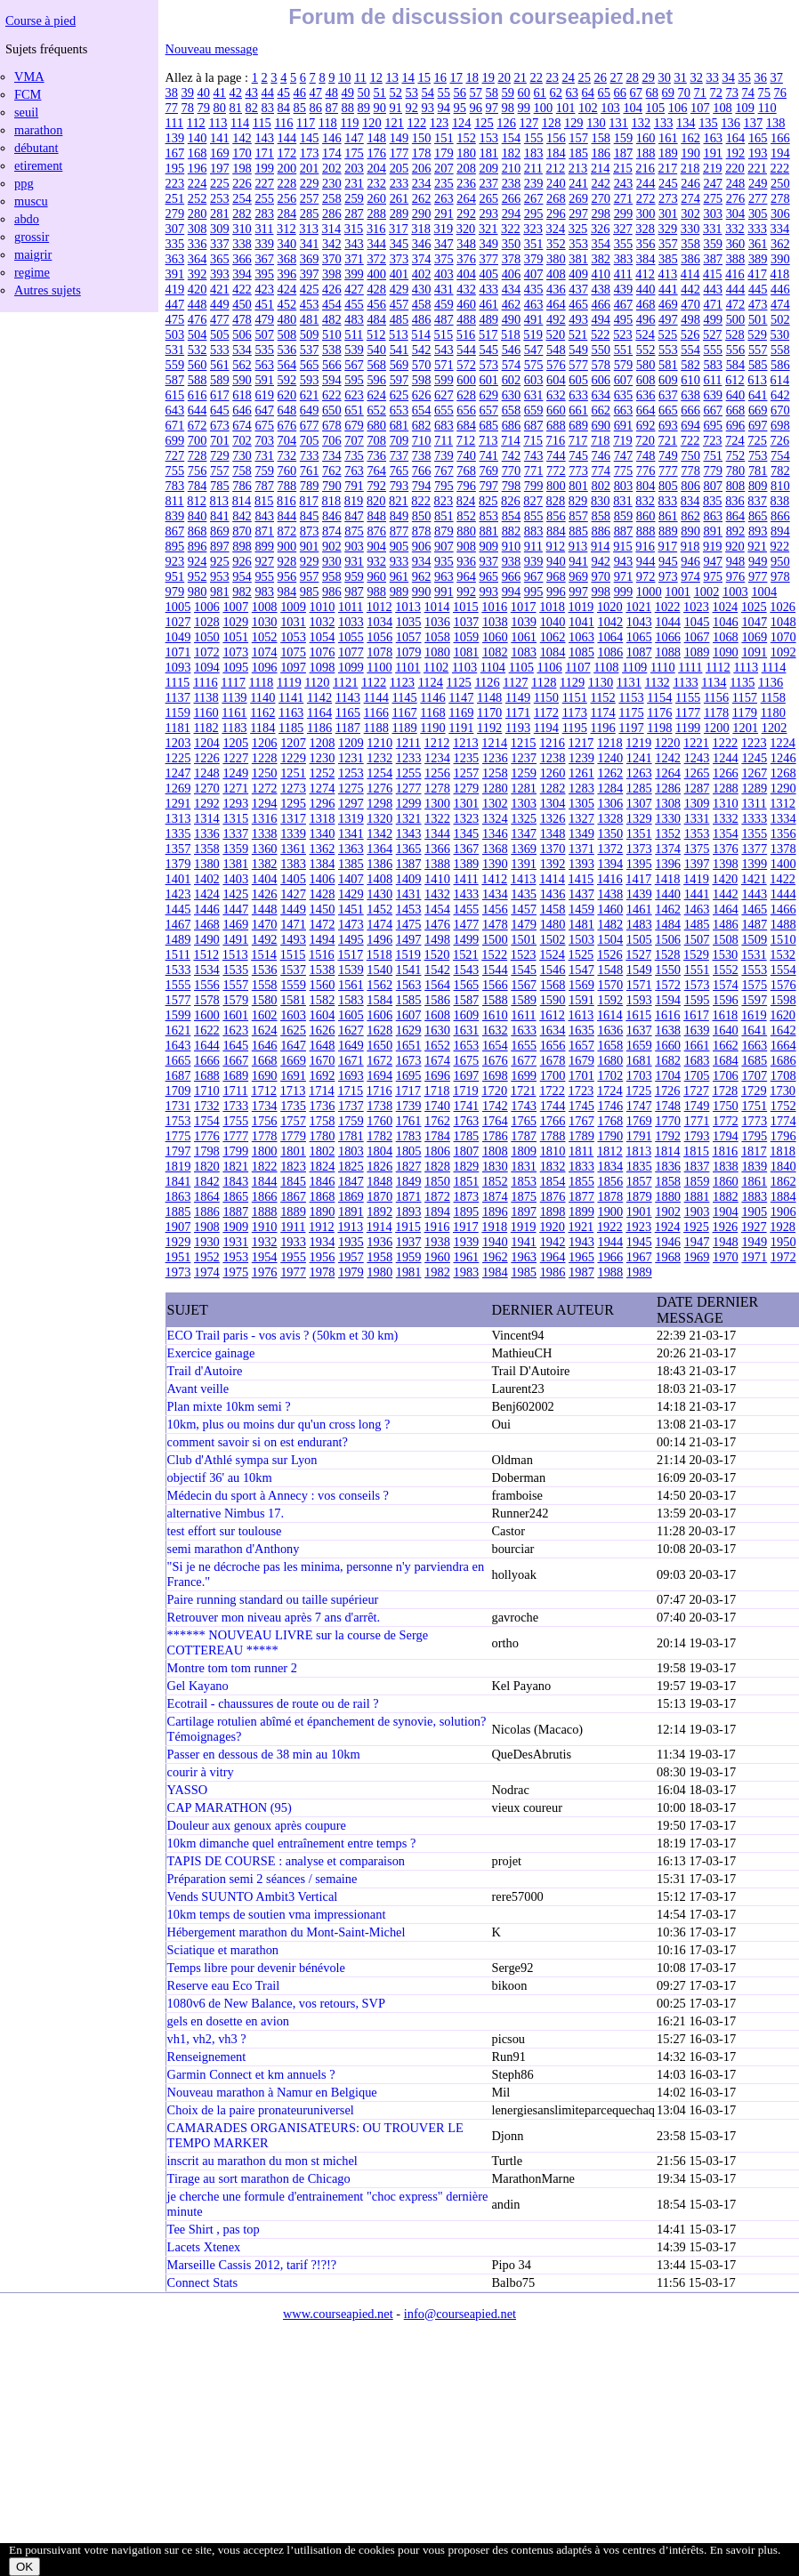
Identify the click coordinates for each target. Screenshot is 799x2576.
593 (309, 380)
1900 (610, 1211)
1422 (782, 879)
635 (624, 395)
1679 (581, 1060)
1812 (610, 1151)
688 (556, 425)
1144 (376, 697)
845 (309, 516)
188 (646, 153)
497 (668, 319)
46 (300, 92)
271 (624, 198)
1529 (696, 954)
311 (263, 228)
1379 (178, 864)
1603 (293, 1015)
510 (332, 334)
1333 (754, 818)
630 (511, 395)
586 (780, 365)
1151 (574, 697)
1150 (546, 697)
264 (466, 198)
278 (780, 198)
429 (399, 289)
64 (588, 92)
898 (242, 546)
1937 (409, 1242)
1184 (262, 727)
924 (197, 561)
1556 (207, 985)
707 (354, 440)
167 (175, 153)
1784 (437, 1136)
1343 (409, 833)
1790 (610, 1136)
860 (646, 516)
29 (648, 77)
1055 (351, 637)
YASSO (187, 1790)
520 (556, 334)
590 (242, 380)
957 (309, 576)
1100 (379, 667)
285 (309, 213)
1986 (553, 1272)
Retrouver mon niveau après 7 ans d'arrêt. (274, 1617)
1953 (235, 1257)
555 (712, 349)
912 (556, 546)
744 (556, 455)
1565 (467, 985)
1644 (207, 1045)
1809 (524, 1151)
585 (758, 365)
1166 (376, 712)
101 (566, 108)
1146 (432, 697)
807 (712, 486)
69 (668, 92)
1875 (524, 1196)
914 (600, 546)
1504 (610, 939)
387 (712, 259)
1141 (290, 697)
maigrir (33, 254)
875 (354, 531)
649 (309, 410)
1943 (581, 1242)
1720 (494, 1090)
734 (332, 455)
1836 (668, 1166)
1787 (524, 1136)
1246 (783, 758)
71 (700, 92)
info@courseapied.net (460, 2313)
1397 (697, 864)
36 (760, 77)
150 (422, 138)
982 (242, 591)
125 (484, 123)
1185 (290, 727)
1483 (639, 924)
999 (624, 591)
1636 (610, 1030)
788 (287, 486)
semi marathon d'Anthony (233, 1549)
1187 (347, 727)
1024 (725, 607)
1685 (754, 1060)
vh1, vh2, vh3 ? (206, 2039)
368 (287, 259)
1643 (178, 1045)
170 (242, 153)
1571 (639, 985)
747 (624, 455)
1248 (207, 773)
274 (690, 198)
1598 (783, 1000)
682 (422, 425)
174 (332, 153)
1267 (754, 773)
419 (175, 289)
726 (780, 440)
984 (287, 591)
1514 (264, 954)
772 (556, 470)
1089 (697, 652)
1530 (725, 954)
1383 (293, 864)
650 (332, 410)
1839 (754, 1166)
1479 (524, 924)
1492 (265, 939)
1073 (235, 652)
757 (220, 470)
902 (332, 546)
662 (600, 410)
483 (354, 319)
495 (624, 319)
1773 (754, 1121)
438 (600, 289)
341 (309, 244)
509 (309, 334)
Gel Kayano (198, 1685)
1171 (517, 712)
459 (444, 304)
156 (556, 138)
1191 (460, 727)
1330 (668, 818)
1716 (379, 1090)
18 (471, 77)
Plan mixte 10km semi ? (229, 1406)
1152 (602, 697)
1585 (409, 1000)
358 (690, 244)
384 (646, 259)
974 (690, 576)
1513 (235, 954)
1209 (351, 743)
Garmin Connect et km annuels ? (251, 2074)
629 (488, 395)
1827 (409, 1166)
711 (443, 440)
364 (197, 259)
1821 (235, 1166)
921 (757, 546)
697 (758, 425)
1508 (725, 939)
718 (600, 440)
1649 (351, 1045)
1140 (262, 697)
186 (600, 153)
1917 (466, 1227)
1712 (264, 1090)
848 (376, 516)
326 (600, 228)
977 (758, 576)
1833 (581, 1166)
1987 (581, 1272)
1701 (581, 1075)
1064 (610, 637)
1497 (409, 939)
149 (399, 138)
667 (712, 410)
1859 (697, 1181)
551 (624, 349)
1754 (207, 1121)
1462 (668, 909)
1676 (495, 1060)
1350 (610, 833)
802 (600, 486)
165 (758, 138)
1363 (351, 848)
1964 (553, 1257)
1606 (379, 1015)
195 (175, 168)
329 (668, 228)
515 (444, 334)
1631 (467, 1030)
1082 (495, 652)
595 (354, 380)
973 (668, 576)
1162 (262, 712)
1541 (409, 969)
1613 (581, 1015)
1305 (581, 803)
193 (758, 153)
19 (487, 77)
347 (444, 244)
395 (264, 274)
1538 (322, 969)
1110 (662, 667)
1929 (178, 1242)
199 (264, 168)
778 (690, 470)
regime (32, 272)
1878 (610, 1196)
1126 (486, 682)
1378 (783, 848)
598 (422, 380)
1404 (265, 879)
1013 (408, 607)
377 (488, 259)
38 (171, 92)
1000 (649, 591)
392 (197, 274)
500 (736, 319)
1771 (697, 1121)
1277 (409, 788)
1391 (524, 864)
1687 (178, 1075)
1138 (205, 697)
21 (519, 77)
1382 (265, 864)
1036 (437, 622)
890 (690, 531)
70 (684, 92)
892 (736, 531)
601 (488, 380)
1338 (265, 833)
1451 (351, 909)
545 (488, 349)
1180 (773, 712)
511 (353, 334)
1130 (600, 682)
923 (175, 561)
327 (623, 228)
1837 (697, 1166)
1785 (467, 1136)
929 (309, 561)
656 (466, 410)
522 (600, 334)
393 (220, 274)
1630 (437, 1030)
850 (422, 516)
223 (175, 183)
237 (488, 183)
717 (578, 440)
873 (309, 531)
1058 (437, 637)
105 (656, 108)
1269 (178, 788)
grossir (31, 236)
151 (444, 138)
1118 (261, 682)
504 (197, 334)
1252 (322, 773)
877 (399, 531)
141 (220, 138)
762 (332, 470)
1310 (725, 803)
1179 (744, 712)
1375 (697, 848)
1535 (235, 969)
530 (780, 334)
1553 (754, 969)
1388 (437, 864)
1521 (466, 954)
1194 (546, 727)
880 (466, 531)
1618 (725, 1015)
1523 (524, 954)
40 (204, 92)
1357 (178, 848)
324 (556, 228)
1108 (605, 667)
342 (332, 244)
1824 (322, 1166)
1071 (178, 652)
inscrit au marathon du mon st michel (262, 2160)
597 (399, 380)
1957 (351, 1257)
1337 (235, 833)
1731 (178, 1106)
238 (511, 183)
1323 (467, 818)
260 (376, 198)
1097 (293, 667)
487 (444, 319)
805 (668, 486)
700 (197, 440)
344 (376, 244)
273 (668, 198)
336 (197, 244)
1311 (753, 803)
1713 (293, 1090)
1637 (639, 1030)
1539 (351, 969)
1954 (265, 1257)
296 (556, 213)
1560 (322, 985)
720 (645, 440)
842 (242, 516)
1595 (697, 1000)
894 (780, 531)
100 (543, 108)
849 (399, 516)
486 (422, 319)
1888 (265, 1211)
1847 (351, 1181)
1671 (351, 1060)
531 (175, 349)
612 (735, 380)
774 (600, 470)
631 (534, 395)
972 (646, 576)
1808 (495, 1151)
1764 (495, 1121)
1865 (235, 1196)
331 (712, 228)
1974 (207, 1272)
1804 (379, 1151)
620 (287, 395)
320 (466, 228)
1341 (351, 833)
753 (758, 455)
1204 (207, 743)
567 (354, 365)
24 (567, 77)
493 (578, 319)
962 (422, 576)
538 (332, 349)
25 (583, 77)
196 (197, 168)
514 (421, 334)
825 (488, 501)
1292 (207, 803)
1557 (235, 985)
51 (380, 92)
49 (348, 92)
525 (668, 334)
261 (399, 198)
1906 (783, 1211)
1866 (265, 1196)
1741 (467, 1106)
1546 (553, 969)
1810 (553, 1151)
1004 (764, 591)
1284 (610, 788)
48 (332, 92)
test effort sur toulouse (224, 1531)
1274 (322, 788)
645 (220, 410)
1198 (659, 727)
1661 (697, 1045)
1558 (265, 985)
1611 (523, 1015)
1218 (610, 743)
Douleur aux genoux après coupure (256, 1825)
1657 (581, 1045)
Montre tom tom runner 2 (232, 1668)
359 (712, 244)
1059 (467, 637)
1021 (638, 607)
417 (757, 274)
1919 (524, 1227)
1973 (178, 1272)
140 (197, 138)
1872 (437, 1196)
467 (624, 304)
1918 (494, 1227)
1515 (293, 954)
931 (354, 561)
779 (712, 470)
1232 (379, 758)
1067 (697, 637)
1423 (178, 894)
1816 (725, 1151)
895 (175, 546)
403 (444, 274)
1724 (610, 1090)
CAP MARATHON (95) (229, 1807)
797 (488, 486)
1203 (178, 743)
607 (624, 380)
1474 (379, 924)
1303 (524, 803)
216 (645, 168)
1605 (351, 1015)
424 (287, 289)
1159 (177, 712)
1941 (524, 1242)
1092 (783, 652)
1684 (725, 1060)
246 (690, 183)
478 (242, 319)
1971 (754, 1257)
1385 (351, 864)
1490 (207, 939)
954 (242, 576)
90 (380, 108)
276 (736, 198)
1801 (293, 1151)
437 (578, 289)
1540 (379, 969)
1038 (495, 622)
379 (534, 259)
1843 (235, 1181)
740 (466, 455)
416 (735, 274)
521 (578, 334)
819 (354, 501)
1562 (379, 985)
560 (197, 365)
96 (476, 108)
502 (780, 319)
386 (690, 259)
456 (376, 304)
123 (439, 123)
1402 (207, 879)
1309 (697, 803)
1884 (783, 1196)
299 (624, 213)
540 (376, 349)
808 (736, 486)
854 (511, 516)
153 (488, 138)
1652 (437, 1045)
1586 (437, 1000)
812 (196, 501)
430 (422, 289)
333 (757, 228)
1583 (351, 1000)
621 (309, 395)
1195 (574, 727)
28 (631, 77)
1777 (235, 1136)
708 (376, 440)
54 (428, 92)
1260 (553, 773)
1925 (696, 1227)
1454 (437, 909)
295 (534, 213)
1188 (376, 727)
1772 (725, 1121)
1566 (495, 985)
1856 (610, 1181)
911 (533, 546)
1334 (783, 818)
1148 (489, 697)
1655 (524, 1045)
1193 (517, 727)
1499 (467, 939)
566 (332, 365)
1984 (495, 1272)
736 (376, 455)
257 (309, 198)
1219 (638, 743)
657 (488, 410)
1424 (207, 894)
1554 (783, 969)
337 (220, 244)
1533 (178, 969)
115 (262, 123)
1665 (178, 1060)
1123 (402, 682)
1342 (379, 833)
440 (646, 289)
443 (712, 289)
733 (309, 455)
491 (534, 319)
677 (309, 425)
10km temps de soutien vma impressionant (276, 1914)
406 (511, 274)
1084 (553, 652)
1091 (754, 652)
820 (376, 501)
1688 (207, 1075)
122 (417, 123)
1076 (322, 652)
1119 (289, 682)
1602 (265, 1015)
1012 (379, 607)
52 (396, 92)
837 (757, 501)
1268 (783, 773)
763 (354, 470)
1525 (581, 954)
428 (376, 289)
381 (578, 259)
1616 (668, 1015)
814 (242, 501)
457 (399, 304)
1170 (489, 712)
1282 (553, 788)
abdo (26, 219)
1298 (379, 803)
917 (668, 546)
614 (780, 380)
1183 (234, 727)
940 (556, 561)
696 (736, 425)
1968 (668, 1257)
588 (197, 380)
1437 (581, 894)
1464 (725, 909)
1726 (668, 1090)
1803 (351, 1151)
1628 (379, 1030)
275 (712, 198)
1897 (524, 1211)
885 (578, 531)
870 (242, 531)
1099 (351, 667)
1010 (322, 607)
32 (696, 77)
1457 (524, 909)
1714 (322, 1090)
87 (332, 108)
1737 (351, 1106)
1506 (668, 939)
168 (197, 153)
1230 (322, 758)
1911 (292, 1227)
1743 (524, 1106)
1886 (207, 1211)
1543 (467, 969)
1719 (466, 1090)
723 (712, 440)
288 (376, 213)
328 (645, 228)
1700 (553, 1075)
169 (220, 153)
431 (444, 289)
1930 (207, 1242)
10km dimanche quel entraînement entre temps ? (291, 1843)
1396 (668, 864)
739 (444, 455)
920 (735, 546)
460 (466, 304)
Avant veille (198, 1388)
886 (600, 531)
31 (680, 77)
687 (534, 425)
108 (722, 108)
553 (668, 349)
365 (220, 259)
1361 (293, 848)
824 (466, 501)
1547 (581, 969)
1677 (524, 1060)
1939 (467, 1242)
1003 (735, 591)
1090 (725, 652)
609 (668, 380)
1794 (725, 1136)
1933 (293, 1242)
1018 (552, 607)
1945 (639, 1242)
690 (600, 425)
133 (664, 123)
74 (748, 92)
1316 (265, 818)
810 (780, 486)
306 (780, 213)
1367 (467, 848)
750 (690, 455)
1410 (437, 879)
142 (242, 138)
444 (736, 289)
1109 (634, 667)
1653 (467, 1045)
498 (690, 319)
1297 (351, 803)
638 (690, 395)
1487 (754, 924)
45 (284, 92)
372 (376, 259)
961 (399, 576)
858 (600, 516)
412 (645, 274)
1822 (265, 1166)
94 (444, 108)
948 (736, 561)
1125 (459, 682)
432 (466, 289)
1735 (293, 1106)
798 (511, 486)
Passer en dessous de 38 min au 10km (263, 1754)
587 (175, 380)
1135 (742, 682)
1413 (524, 879)
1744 (553, 1106)
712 (466, 440)
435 (534, 289)
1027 (178, 622)
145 (309, 138)
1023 (696, 607)
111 (174, 123)
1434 (495, 894)
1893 (409, 1211)
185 (578, 153)
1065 (639, 637)
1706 (725, 1075)
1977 (293, 1272)
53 (412, 92)
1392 (553, 864)
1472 (322, 924)
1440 (668, 894)
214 (600, 168)
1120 (316, 682)
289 (399, 213)
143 (264, 138)
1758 (322, 1121)
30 (664, 77)
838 (780, 501)
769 (488, 470)
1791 (639, 1136)
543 (444, 349)
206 (422, 168)
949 (758, 561)
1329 (639, 818)
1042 (610, 622)
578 (600, 365)
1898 (553, 1211)
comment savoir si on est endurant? (257, 1442)
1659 (639, 1045)
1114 (774, 667)
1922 (610, 1227)
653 (399, 410)
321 (488, 228)
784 (197, 486)
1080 (437, 652)
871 (264, 531)
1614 (610, 1015)
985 (309, 591)
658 (511, 410)
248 (736, 183)
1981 (409, 1272)
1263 (639, 773)
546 (511, 349)
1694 (379, 1075)
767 (444, 470)
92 (412, 108)
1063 (581, 637)
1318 (322, 818)
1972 (783, 1257)
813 (219, 501)
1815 (696, 1151)
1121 (345, 682)
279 (175, 213)
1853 (524, 1181)
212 (556, 168)
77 (171, 108)
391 (175, 274)
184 (556, 153)
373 (399, 259)
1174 (602, 712)
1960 (437, 1257)
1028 (207, 622)
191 (712, 153)
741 (488, 455)
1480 (553, 924)
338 (242, 244)
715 (533, 440)
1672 (379, 1060)
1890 (322, 1211)
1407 (351, 879)
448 (197, 304)
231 (354, 183)
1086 (610, 652)
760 (287, 470)
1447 (235, 909)
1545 (524, 969)
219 (712, 168)
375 (444, 259)
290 (422, 213)
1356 (783, 833)
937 (488, 561)
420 (197, 289)
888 (646, 531)
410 (600, 274)
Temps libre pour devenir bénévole (256, 1967)
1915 (408, 1227)
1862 (783, 1181)
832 (645, 501)
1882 (725, 1196)
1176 (659, 712)
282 (242, 213)
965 (488, 576)
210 (511, 168)
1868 (322, 1196)
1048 (783, 622)
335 (175, 244)
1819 (178, 1166)
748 (646, 455)
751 (712, 455)
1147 (460, 697)
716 (556, 440)
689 (578, 425)
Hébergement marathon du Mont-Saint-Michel (286, 1932)
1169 (460, 712)
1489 (178, 939)
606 (600, 380)
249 (758, 183)
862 (690, 516)
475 (175, 319)
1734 (265, 1106)
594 (332, 380)
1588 (495, 1000)
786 (242, 486)
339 (264, 244)
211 (533, 168)
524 (645, 334)
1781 (351, 1136)
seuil (26, 112)
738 (422, 455)
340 (287, 244)
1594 (668, 1000)
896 (197, 546)
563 (264, 365)
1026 (782, 607)
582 (690, 365)
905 (399, 546)
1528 (668, 954)
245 (668, 183)
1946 (668, 1242)
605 (578, 380)
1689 (235, 1075)
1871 (409, 1196)
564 (287, 365)
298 (600, 213)
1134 (713, 682)
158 (600, 138)
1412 (494, 879)
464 (556, 304)
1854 (553, 1181)
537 (309, 349)
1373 (639, 848)
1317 (293, 818)
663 (624, 410)
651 (354, 410)
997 (578, 591)
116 (283, 123)
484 (376, 319)
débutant (36, 148)
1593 (639, 1000)
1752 (783, 1106)
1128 (543, 682)
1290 (783, 788)
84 (284, 108)
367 (264, 259)
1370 (553, 848)
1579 (235, 1000)
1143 (347, 697)
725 (757, 440)
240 (556, 183)
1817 (754, 1151)
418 (780, 274)
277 (758, 198)
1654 (495, 1045)
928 (287, 561)
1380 (207, 864)
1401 (178, 879)
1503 (581, 939)
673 (220, 425)
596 (376, 380)
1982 (437, 1272)
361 (758, 244)
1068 (725, 637)
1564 (437, 985)
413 (668, 274)
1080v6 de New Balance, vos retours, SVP (276, 2003)
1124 (430, 682)
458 (422, 304)
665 (668, 410)
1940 (495, 1242)
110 (767, 108)
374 (422, 259)
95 (460, 108)
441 (668, 289)
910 (511, 546)
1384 (322, 864)
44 (268, 92)
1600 (207, 1015)
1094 (207, 667)
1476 (437, 924)
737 (399, 455)
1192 (489, 727)
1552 (725, 969)
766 (422, 470)
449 (220, 304)
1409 (409, 879)
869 (220, 531)
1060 (495, 637)
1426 (265, 894)
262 (422, 198)
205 (399, 168)
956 (287, 576)
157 (578, 138)
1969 (697, 1257)
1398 (725, 864)
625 (399, 395)
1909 (235, 1227)
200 (287, 168)
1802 (322, 1151)
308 (197, 228)
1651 (409, 1045)
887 (624, 531)
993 (488, 591)
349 (488, 244)
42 (236, 92)
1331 (697, 818)
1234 (437, 758)
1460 (610, 909)
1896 (495, 1211)
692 (646, 425)
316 (376, 228)
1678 (553, 1060)
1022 (668, 607)
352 (556, 244)
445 (758, 289)
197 (220, 168)
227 (264, 183)
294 (511, 213)
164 (736, 138)
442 (690, 289)
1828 (437, 1166)
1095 (235, 667)
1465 (754, 909)
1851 (467, 1181)
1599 (178, 1015)
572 (466, 365)
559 (175, 365)
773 (578, 470)
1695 (409, 1075)
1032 (322, 622)
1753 (178, 1121)
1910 (265, 1227)
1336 (207, 833)
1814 (668, 1151)
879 (444, 531)
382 (600, 259)
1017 (524, 607)
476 (197, 319)
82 (252, 108)
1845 (293, 1181)
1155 (687, 697)
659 (534, 410)
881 (488, 531)
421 (220, 289)
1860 (725, 1181)
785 (220, 486)
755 (175, 470)
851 (444, 516)
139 (175, 138)
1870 (379, 1196)
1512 (206, 954)
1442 (725, 894)
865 (758, 516)
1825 (351, 1166)
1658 (610, 1045)
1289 (754, 788)
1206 (265, 743)
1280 (495, 788)
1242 (668, 758)
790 (332, 486)
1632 (495, 1030)
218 (690, 168)
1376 (725, 848)
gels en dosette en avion (228, 2021)
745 (578, 455)
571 (444, 365)
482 (332, 319)
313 (309, 228)
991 (444, 591)
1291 (178, 803)
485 (399, 319)
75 (764, 92)
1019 (581, 607)
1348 (553, 833)
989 (399, 591)
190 (690, 153)
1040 (553, 622)
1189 (403, 727)
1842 (207, 1181)
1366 (437, 848)
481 (309, 319)
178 (422, 153)
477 (220, 319)
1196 (602, 727)
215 (623, 168)
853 (488, 516)
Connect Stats (202, 2282)
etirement (38, 165)
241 (578, 183)
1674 (437, 1060)
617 (220, 395)
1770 (668, 1121)
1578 (207, 1000)
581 (668, 365)
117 (305, 123)
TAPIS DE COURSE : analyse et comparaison (286, 1861)
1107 (577, 667)
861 (668, 516)
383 (624, 259)
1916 (437, 1227)
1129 (572, 682)
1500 (495, 939)
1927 (754, 1227)
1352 (668, 833)
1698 (495, 1075)
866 (780, 516)
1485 (697, 924)
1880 (668, 1196)
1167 (403, 712)
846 (332, 516)
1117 (233, 682)
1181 (177, 727)
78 (188, 108)
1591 (581, 1000)
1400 (783, 864)
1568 (553, 985)
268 (556, 198)
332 (735, 228)
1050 (207, 637)
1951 (178, 1257)
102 (588, 108)
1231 (351, 758)
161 (668, 138)
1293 (235, 803)
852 (466, 516)
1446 (207, 909)
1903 (697, 1211)
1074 (265, 652)
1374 (668, 848)
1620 (782, 1015)
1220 (668, 743)
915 (623, 546)
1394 (610, 864)
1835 (639, 1166)
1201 (745, 727)
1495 (351, 939)
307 (175, 228)
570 (422, 365)
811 (174, 501)
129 (574, 123)
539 (354, 349)
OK (24, 2566)
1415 (581, 879)
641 (758, 395)
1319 (351, 818)
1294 (265, 803)
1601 (235, 1015)
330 (690, 228)
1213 (466, 743)
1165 (347, 712)
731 (264, 455)
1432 (437, 894)
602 (511, 380)
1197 (630, 727)
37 (776, 77)
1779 (293, 1136)
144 (287, 138)
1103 (464, 667)
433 (488, 289)
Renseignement (206, 2056)
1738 (379, 1106)
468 (646, 304)
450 (242, 304)
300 (646, 213)
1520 (437, 954)
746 (600, 455)
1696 (437, 1075)
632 (556, 395)
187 (624, 153)
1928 (782, 1227)
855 (534, 516)
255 (264, 198)
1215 (524, 743)
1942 (553, 1242)
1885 (178, 1211)
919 (712, 546)
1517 (350, 954)
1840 (783, 1166)
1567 (524, 985)
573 (488, 365)
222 (780, 168)
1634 (553, 1030)
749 (668, 455)
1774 (783, 1121)
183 (534, 153)
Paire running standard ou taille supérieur (273, 1599)
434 (511, 289)
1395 (639, 864)
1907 (178, 1227)
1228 (265, 758)
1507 (697, 939)
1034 (379, 622)
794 (422, 486)
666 (690, 410)
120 (372, 123)
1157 (744, 697)
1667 (235, 1060)
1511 (177, 954)
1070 (783, 637)
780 (736, 470)
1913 (350, 1227)
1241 (639, 758)
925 (220, 561)
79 (204, 108)
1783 (409, 1136)
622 (332, 395)
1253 (351, 773)
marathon (38, 130)
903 (354, 546)
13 (391, 77)
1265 (697, 773)
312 (286, 228)
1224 (782, 743)
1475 (409, 924)
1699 (524, 1075)
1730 (782, 1090)
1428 (322, 894)
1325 (524, 818)
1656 (553, 1045)
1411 (466, 879)
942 (600, 561)
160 (646, 138)
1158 (773, 697)
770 (511, 470)
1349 (581, 833)
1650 (379, 1045)
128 (551, 123)
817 (309, 501)
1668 (265, 1060)
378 (511, 259)
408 (556, 274)
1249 (235, 773)
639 (712, 395)
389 (758, 259)
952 (197, 576)
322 (511, 228)
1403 (235, 879)
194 (780, 153)
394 (242, 274)
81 (236, 108)
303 (712, 213)
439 (624, 289)
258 (332, 198)
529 (757, 334)
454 (332, 304)
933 (399, 561)
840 (197, 516)
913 (578, 546)
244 (646, 183)
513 (398, 334)
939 (534, 561)
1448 (265, 909)
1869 (351, 1196)
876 (376, 531)
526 (690, 334)
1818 (782, 1151)
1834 (610, 1166)
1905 (754, 1211)
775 (624, 470)
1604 (322, 1015)
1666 (207, 1060)
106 (678, 108)
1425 (235, 894)
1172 (546, 712)
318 (421, 228)
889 (668, 531)
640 (736, 395)
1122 (373, 682)
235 (444, 183)
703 (264, 440)
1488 (783, 924)
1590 (553, 1000)
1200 (717, 727)
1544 (495, 969)
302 (690, 213)
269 (578, 198)
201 (309, 168)
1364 (379, 848)
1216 (552, 743)
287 (354, 213)
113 (217, 123)
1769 (639, 1121)
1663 (754, 1045)
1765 (524, 1121)
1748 (668, 1106)
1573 (697, 985)
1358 (207, 848)
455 (354, 304)
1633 (524, 1030)
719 (623, 440)
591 (264, 380)
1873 (467, 1196)
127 (529, 123)
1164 (319, 712)
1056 (379, 637)
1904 (725, 1211)
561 (220, 365)
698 (780, 425)
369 (309, 259)
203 (354, 168)
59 (508, 92)
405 (488, 274)
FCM (27, 94)
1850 (437, 1181)
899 (264, 546)
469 (668, 304)
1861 (754, 1181)
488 (466, 319)
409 (578, 274)
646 (242, 410)
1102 (436, 667)
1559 (293, 985)
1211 (408, 743)
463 (534, 304)
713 (488, 440)
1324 (495, 818)
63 (572, 92)
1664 (783, 1045)
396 (287, 274)
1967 (639, 1257)
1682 (668, 1060)
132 (641, 123)
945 (668, 561)
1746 (610, 1106)
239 (534, 183)
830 (600, 501)
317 (398, 228)
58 (492, 92)
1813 (638, 1151)
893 (758, 531)
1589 (524, 1000)
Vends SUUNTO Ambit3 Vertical (252, 1896)
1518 (379, 954)
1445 (178, 909)
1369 (524, 848)
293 (488, 213)
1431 (409, 894)
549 (578, 349)
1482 (610, 924)
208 (466, 168)
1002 (707, 591)
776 (646, 470)
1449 (293, 909)
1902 (668, 1211)
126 (506, 123)
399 (354, 274)
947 (712, 561)
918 (690, 546)
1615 (638, 1015)
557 (758, 349)
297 (578, 213)
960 (376, 576)
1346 (495, 833)
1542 (437, 969)
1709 (178, 1090)
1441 (697, 894)
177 (399, 153)
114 (239, 123)
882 (511, 531)
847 (354, 516)
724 (735, 440)
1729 (754, 1090)
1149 (517, 697)
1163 (290, 712)
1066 (668, 637)
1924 (668, 1227)
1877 (581, 1196)
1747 (639, 1106)
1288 (725, 788)
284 (287, 213)
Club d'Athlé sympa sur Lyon (242, 1460)
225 (220, 183)
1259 (524, 773)
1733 (235, 1106)
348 (466, 244)
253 (220, 198)
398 (332, 274)
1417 (638, 879)
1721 (524, 1090)
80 (220, 108)
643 (175, 410)
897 (220, 546)
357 (668, 244)
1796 (783, 1136)
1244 (725, 758)
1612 (552, 1015)
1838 (725, 1166)
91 (396, 108)
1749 (697, 1106)
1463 (697, 909)
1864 (207, 1196)
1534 (207, 969)
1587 (467, 1000)
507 (264, 334)
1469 (235, 924)
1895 (467, 1211)
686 (511, 425)
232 (376, 183)
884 (556, 531)
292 (466, 213)
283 (264, 213)
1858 (668, 1181)
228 (287, 183)
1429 (351, 894)
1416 (610, 879)
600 (466, 380)
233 (399, 183)
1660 (668, 1045)
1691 (293, 1075)
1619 (754, 1015)
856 (556, 516)
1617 (696, 1015)
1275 (351, 788)
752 (736, 455)
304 (736, 213)
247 (712, 183)
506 (242, 334)
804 (646, 486)
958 (332, 576)
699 (175, 440)
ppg (24, 183)
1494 (322, 939)
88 (348, 108)
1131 (629, 682)
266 (511, 198)
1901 (639, 1211)
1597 (754, 1000)
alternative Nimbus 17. (225, 1513)
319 (444, 228)
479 (264, 319)
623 (354, 395)
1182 (205, 727)
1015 (466, 607)
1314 (207, 818)
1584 (379, 1000)
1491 (235, 939)
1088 (668, 652)
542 (422, 349)
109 (745, 108)
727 (175, 455)
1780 (322, 1136)
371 (354, 259)
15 (423, 77)
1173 (574, 712)
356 (646, 244)
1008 (265, 607)
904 (376, 546)
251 (175, 198)
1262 (610, 773)
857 (578, 516)
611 (712, 380)
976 (736, 576)
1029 (235, 622)
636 (646, 395)
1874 (495, 1196)
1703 (639, 1075)
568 (376, 365)
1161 (234, 712)
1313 (178, 818)
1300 (437, 803)
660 (556, 410)
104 (632, 108)
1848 (379, 1181)
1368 (495, 848)
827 (533, 501)
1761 (409, 1121)
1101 (407, 667)
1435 (524, 894)
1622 (207, 1030)
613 (757, 380)
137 (753, 123)
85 (300, 108)
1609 (467, 1015)
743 (534, 455)
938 (511, 561)
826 (511, 501)
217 (668, 168)
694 (690, 425)
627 (444, 395)
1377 (754, 848)
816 (286, 501)
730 (242, 455)
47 (316, 92)
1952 (207, 1257)
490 (511, 319)
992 (466, 591)
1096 (265, 667)
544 (466, 349)
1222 (725, 743)
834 (690, 501)
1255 (409, 773)
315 (354, 228)
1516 (322, 954)
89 (364, 108)
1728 (725, 1090)
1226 (207, 758)
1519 (408, 954)
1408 (379, 879)
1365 (409, 848)
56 (460, 92)
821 (398, 501)
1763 (467, 1121)
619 (264, 395)
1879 (639, 1196)
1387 (409, 864)
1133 (685, 682)
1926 (725, 1227)
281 (220, 213)
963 (444, 576)
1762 (437, 1121)
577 (578, 365)
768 (466, 470)
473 (758, 304)
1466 (783, 909)
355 (624, 244)
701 (220, 440)
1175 (630, 712)
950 (780, 561)
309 (220, 228)
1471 (293, 924)
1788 (553, 1136)
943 (624, 561)
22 (535, 77)
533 (220, 349)
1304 (553, 803)
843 (264, 516)
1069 (754, 637)
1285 (639, 788)
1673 (409, 1060)
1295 (293, 803)
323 (533, 228)
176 (376, 153)
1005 (178, 607)
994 (511, 591)
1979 (351, 1272)
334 (780, 228)
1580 (265, 1000)
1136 (770, 682)
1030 (265, 622)
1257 (467, 773)
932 (376, 561)
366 (242, 259)
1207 (293, 743)
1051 (235, 637)
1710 (207, 1090)
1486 (725, 924)
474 (780, 304)
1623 (235, 1030)
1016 (494, 607)
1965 (581, 1257)
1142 (319, 697)
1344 (437, 833)
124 (462, 123)
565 (309, 365)
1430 (379, 894)
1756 (265, 1121)
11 (360, 77)
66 (620, 92)
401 (399, 274)
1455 (467, 909)
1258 (495, 773)
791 (354, 486)
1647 (293, 1045)
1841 (178, 1181)
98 (508, 108)
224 (197, 183)
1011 (350, 607)
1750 (725, 1106)
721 (668, 440)
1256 (437, 773)
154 (511, 138)
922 (780, 546)
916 (645, 546)
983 (264, 591)
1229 (293, 758)
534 (242, 349)
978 (780, 576)
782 (780, 470)
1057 (409, 637)
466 (600, 304)
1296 (322, 803)
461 (488, 304)
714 (511, 440)
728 (197, 455)
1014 (437, 607)
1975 (235, 1272)
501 (758, 319)
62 (556, 92)
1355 (754, 833)
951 (175, 576)
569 (399, 365)
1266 (725, 773)
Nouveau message (211, 49)
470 (690, 304)
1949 (754, 1242)
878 (422, 531)
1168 (432, 712)
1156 (716, 697)
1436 (553, 894)
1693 (351, 1075)
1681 (639, 1060)
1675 (467, 1060)
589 (220, 380)
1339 (293, 833)
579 (624, 365)
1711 (234, 1090)
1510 (783, 939)
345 (399, 244)
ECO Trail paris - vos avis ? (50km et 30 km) (283, 1335)
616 (197, 395)
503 (175, 334)
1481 (581, 924)
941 (578, 561)
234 (422, 183)
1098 (322, 667)
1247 (178, 773)
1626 (322, 1030)
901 (309, 546)
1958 (379, 1257)
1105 (521, 667)
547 (534, 349)
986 (332, 591)
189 (668, 153)
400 (376, 274)
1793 (697, 1136)
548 (556, 349)
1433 (467, 894)
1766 (553, 1121)
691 (624, 425)
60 (524, 92)
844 (287, 516)
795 (444, 486)
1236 (495, 758)
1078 (379, 652)
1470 (265, 924)
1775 (178, 1136)
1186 (319, 727)
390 (780, 259)
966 (511, 576)
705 (309, 440)
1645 (235, 1045)
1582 (322, 1000)
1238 (553, 758)
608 (646, 380)
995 (534, 591)
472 (736, 304)
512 (376, 334)
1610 (495, 1015)
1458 (553, 909)
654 (422, 410)
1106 (549, 667)
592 (287, 380)
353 (578, 244)
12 (375, 77)
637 (668, 395)
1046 (725, 622)
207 (444, 168)
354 (600, 244)
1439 (639, 894)
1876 (553, 1196)
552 (646, 349)
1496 (379, 939)
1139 (234, 697)
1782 (379, 1136)
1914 (379, 1227)
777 (668, 470)
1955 (293, 1257)
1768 (610, 1121)
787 (264, 486)
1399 (754, 864)
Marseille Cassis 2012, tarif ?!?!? (252, 2265)
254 (242, 198)
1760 (379, 1121)
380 (556, 259)
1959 (409, 1257)
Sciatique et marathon (222, 1950)
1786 (495, 1136)
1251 (293, 773)
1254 (379, 773)
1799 (235, 1151)
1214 (494, 743)
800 (556, 486)
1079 (409, 652)
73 (732, 92)
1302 (495, 803)
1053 (293, 637)
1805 (409, 1151)
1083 (524, 652)
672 (197, 425)
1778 (265, 1136)
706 (332, 440)
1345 (467, 833)
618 (242, 395)
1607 (409, 1015)
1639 (697, 1030)
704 (287, 440)
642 (780, 395)
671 (175, 425)
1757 (293, 1121)
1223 (754, 743)
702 (242, 440)
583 (712, 365)
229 (309, 183)
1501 (524, 939)
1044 (668, 622)
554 (690, 349)
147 (354, 138)
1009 (293, 607)
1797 (178, 1151)
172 (287, 153)
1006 (207, 607)
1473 (351, 924)
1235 (467, 758)
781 (758, 470)
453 (309, 304)
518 (511, 334)
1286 (668, 788)
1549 (639, 969)
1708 (783, 1075)
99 (524, 108)
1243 (697, 758)
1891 (351, 1211)
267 (534, 198)
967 (534, 576)
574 (511, 365)
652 (376, 410)
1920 (552, 1227)
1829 (467, 1166)
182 (511, 153)
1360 (265, 848)
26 (599, 77)
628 (466, 395)
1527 (638, 954)
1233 (409, 758)
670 (780, 410)
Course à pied (40, 20)
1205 (235, 743)
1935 (351, 1242)
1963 (524, 1257)
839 (175, 516)
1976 (265, 1272)
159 (624, 138)
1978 (322, 1272)
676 (287, 425)
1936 (379, 1242)
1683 (697, 1060)
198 (242, 168)
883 (534, 531)
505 (220, 334)
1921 (581, 1227)
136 (730, 123)
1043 (639, 622)
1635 (581, 1030)
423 (264, 289)
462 (511, 304)
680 (376, 425)
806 (690, 486)
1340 (322, 833)
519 (533, 334)
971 (624, 576)
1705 (697, 1075)
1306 (610, 803)
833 (668, 501)
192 (736, 153)
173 (309, 153)
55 (444, 92)
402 (422, 274)
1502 (553, 939)
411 (623, 274)
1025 (754, 607)
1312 (782, 803)
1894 (437, 1211)
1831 (524, 1166)
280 (197, 213)
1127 (515, 682)
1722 (552, 1090)
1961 (467, 1257)
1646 (265, 1045)
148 (376, 138)
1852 (495, 1181)
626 (422, 395)
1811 (581, 1151)
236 (466, 183)
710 (422, 440)
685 (488, 425)
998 (600, 591)
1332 (725, 818)
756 (197, 470)
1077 (351, 652)
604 (556, 380)
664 (646, 410)
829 (578, 501)
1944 (610, 1242)
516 (466, 334)
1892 (379, 1211)
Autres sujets (47, 290)
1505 (639, 939)
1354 (725, 833)
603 (534, 380)
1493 (293, 939)
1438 (610, 894)
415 (712, 274)
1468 (207, 924)
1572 (668, 985)
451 (264, 304)
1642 (783, 1030)
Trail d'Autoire (205, 1371)
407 (534, 274)
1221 (696, 743)
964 (466, 576)
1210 (379, 743)
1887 (235, 1211)
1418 (668, 879)
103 (610, 108)
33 (712, 77)
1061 (524, 637)
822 (421, 501)
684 (466, 425)
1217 (581, 743)
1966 (610, 1257)
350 (511, 244)
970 (600, 576)
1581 (293, 1000)
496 (646, 319)
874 (332, 531)
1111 (690, 667)
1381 (235, 864)
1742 (495, 1106)
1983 (467, 1272)
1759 (351, 1121)
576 (556, 365)
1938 (437, 1242)
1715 (350, 1090)
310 (242, 228)
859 (624, 516)
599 (444, 380)
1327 (581, 818)
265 (488, 198)
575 (534, 365)
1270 (207, 788)
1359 (235, 848)
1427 (293, 894)
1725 (638, 1090)
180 (466, 153)
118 (328, 123)
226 (242, 183)
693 (668, 425)
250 (780, 183)
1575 (754, 985)
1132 (657, 682)
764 (376, 470)
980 (197, 591)
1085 (581, 652)
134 (686, 123)
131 (618, 123)
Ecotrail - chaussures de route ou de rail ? (273, 1703)
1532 (782, 954)
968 (556, 576)
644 (197, 410)
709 (399, 440)
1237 (524, 758)
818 (331, 501)
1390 (495, 864)
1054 (322, 637)
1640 (725, 1030)
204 (376, 168)
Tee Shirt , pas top (213, 2229)
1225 (178, 758)
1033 (351, 622)
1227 (235, 758)
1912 (322, 1227)
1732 (207, 1106)
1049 (178, 637)
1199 (687, 727)
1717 (408, 1090)
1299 (409, 803)
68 (652, 92)
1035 (409, 622)
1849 (409, 1181)
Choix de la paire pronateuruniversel (260, 2110)
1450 (322, 909)
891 (712, 531)
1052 (265, 637)
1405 (293, 879)
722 (690, 440)
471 (712, 304)
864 (736, 516)
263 (444, 198)
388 (736, 259)
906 (422, 546)
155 (534, 138)
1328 (610, 818)
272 (646, 198)
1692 (322, 1075)
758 (242, 470)
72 (716, 92)
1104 (492, 667)
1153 (630, 697)
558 (780, 349)
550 (600, 349)
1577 (178, 1000)
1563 (409, 985)
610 (690, 380)
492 (556, 319)
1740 (437, 1106)
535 (264, 349)
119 (349, 123)
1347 (524, 833)
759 (264, 470)
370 (332, 259)
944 (646, 561)
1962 (495, 1257)
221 (757, 168)
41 (220, 92)
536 (287, 349)
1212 (437, 743)
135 (708, 123)
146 (332, 138)
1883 (754, 1196)
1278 (437, 788)
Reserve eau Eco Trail (223, 1985)
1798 (207, 1151)
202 (332, 168)
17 (455, 77)
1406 (322, 879)
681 (399, 425)
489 (488, 319)
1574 (725, 985)
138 (776, 123)
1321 (409, 818)
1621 (178, 1030)
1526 (610, 954)
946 (690, 561)
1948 (725, 1242)
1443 (754, 894)
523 (623, 334)
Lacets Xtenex (204, 2247)
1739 (409, 1106)
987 (354, 591)
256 (287, 198)
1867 (293, 1196)
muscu (31, 201)
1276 (379, 788)
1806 (437, 1151)
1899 (581, 1211)
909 (488, 546)
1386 (379, 864)
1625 (293, 1030)
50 (364, 92)
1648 (322, 1045)
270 (600, 198)
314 (331, 228)
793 (399, 486)
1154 (659, 697)
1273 (293, 788)
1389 (467, 864)
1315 (235, 818)
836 (735, 501)
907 (444, 546)
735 (354, 455)
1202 (774, 727)
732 (287, 455)
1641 (754, 1030)
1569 (581, 985)
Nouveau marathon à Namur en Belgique (272, 2092)
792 (376, 486)
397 (309, 274)
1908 (207, 1227)
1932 (265, 1242)
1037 (467, 622)
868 (197, 531)
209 (488, 168)
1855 (581, 1181)
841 (220, 516)
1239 (581, 758)
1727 (696, 1090)
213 (578, 168)
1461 (639, 909)
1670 (322, 1060)
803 (624, 486)
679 (354, 425)
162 (690, 138)
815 (264, 501)
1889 (293, 1211)
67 (636, 92)
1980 (379, 1272)
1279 (467, 788)
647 (264, 410)
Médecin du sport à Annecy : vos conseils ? (278, 1495)
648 (287, 410)
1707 (754, 1075)
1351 (639, 833)
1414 (552, 879)
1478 (495, 924)
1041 (581, 622)
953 (220, 576)
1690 (265, 1075)
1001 (677, 591)
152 (466, 138)
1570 (610, 985)
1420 (725, 879)
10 (344, 77)
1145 (403, 697)
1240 (610, 758)
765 (399, 470)
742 (511, 455)
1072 (207, 652)
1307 (639, 803)
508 (287, 334)
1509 (754, 939)
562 (242, 365)
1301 (467, 803)
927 (264, 561)
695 (712, 425)
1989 (639, 1272)
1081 (467, 652)
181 (488, 153)
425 (309, 289)
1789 (581, 1136)
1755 (235, 1121)
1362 (322, 848)
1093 (178, 667)
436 (556, 289)
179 (444, 153)
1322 (437, 818)
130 (596, 123)
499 (712, 319)
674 (242, 425)
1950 (783, 1242)
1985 (524, 1272)
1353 (697, 833)
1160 (205, 712)
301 (668, 213)
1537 (293, 969)
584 (736, 365)
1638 (668, 1030)
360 (736, 244)
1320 (379, 818)
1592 (610, 1000)
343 (354, 244)
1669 (293, 1060)
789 (309, 486)
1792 (668, 1136)
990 (422, 591)
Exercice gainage (211, 1353)
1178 (716, 712)
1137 (177, 697)
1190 (432, 727)
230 (332, 183)
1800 (265, 1151)
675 (264, 425)
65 (604, 92)
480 (287, 319)
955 (264, 576)
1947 (697, 1242)
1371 (581, 848)
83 (268, 108)
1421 (754, 879)
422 (242, 289)
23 (551, 77)
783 (175, 486)
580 (646, 365)
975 (712, 576)
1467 (178, 924)
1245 (754, 758)
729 (220, 455)
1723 (581, 1090)
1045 (697, 622)
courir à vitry (200, 1772)
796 (466, 486)
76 (780, 92)
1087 (639, 652)
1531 (754, 954)
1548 (610, 969)
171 (264, 153)
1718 (437, 1090)
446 (780, 289)
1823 (293, 1166)
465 (578, 304)
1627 (351, 1030)
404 (466, 274)
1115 (177, 682)
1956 (322, 1257)
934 (422, 561)
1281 (524, 788)
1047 (754, 622)
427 (354, 289)
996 (556, 591)
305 (758, 213)
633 (578, 395)
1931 (235, 1242)
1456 (495, 909)
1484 (668, 924)
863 (712, 516)
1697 (467, 1075)
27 (615, 77)
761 (309, 470)
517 (488, 334)
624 (376, 395)
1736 (322, 1106)
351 (534, 244)
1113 (745, 667)
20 (503, 77)
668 (736, 410)
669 (758, 410)
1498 (437, 939)
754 (780, 455)
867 (175, 531)
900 (287, 546)
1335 (178, 833)
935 (444, 561)
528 (735, 334)
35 (744, 77)
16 (439, 77)
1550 (668, 969)
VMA (29, 76)
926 (242, 561)
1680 (610, 1060)
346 (422, 244)
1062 (553, 637)
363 (175, 259)
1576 (783, 985)
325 (578, 228)
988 (376, 591)
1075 (293, 652)
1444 (783, 894)
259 (354, 198)
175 (354, 153)
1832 (553, 1166)
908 (466, 546)
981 (220, 591)
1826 (379, 1166)
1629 (409, 1030)
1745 (581, 1106)
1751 (754, 1106)
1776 (207, 1136)
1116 (205, 682)
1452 (379, 909)
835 (712, 501)
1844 (265, 1181)
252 (197, 198)
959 (354, 576)
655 (444, 410)
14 (407, 77)
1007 (235, 607)
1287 (697, 788)
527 (712, 334)
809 (758, 486)
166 (780, 138)
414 (690, 274)
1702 (610, 1075)
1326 (553, 818)
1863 (178, 1196)
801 (578, 486)
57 (476, 92)
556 (736, 349)
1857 (639, 1181)
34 (728, 77)
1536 (265, 969)
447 (175, 304)
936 (466, 561)
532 (197, 349)
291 (444, 213)
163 (712, 138)
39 (188, 92)
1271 (235, 788)
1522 (494, 954)
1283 (581, 788)
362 (780, 244)
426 (332, 289)
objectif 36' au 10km (219, 1477)
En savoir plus (744, 2549)
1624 (265, 1030)
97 (492, 108)
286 (332, 213)
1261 (581, 773)
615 (175, 395)
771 (534, 470)
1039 (524, 622)
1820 (207, 1166)
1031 (293, 622)
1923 (638, 1227)
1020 (610, 607)
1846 (322, 1181)
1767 (581, 1121)
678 (332, 425)
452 (287, 304)
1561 (351, 985)
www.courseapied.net (338, 2313)
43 (252, 92)
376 (466, 259)
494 (600, 319)
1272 (265, 788)
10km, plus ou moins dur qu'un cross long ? (279, 1424)
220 (735, 168)
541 (399, 349)
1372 (610, 848)
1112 (718, 667)
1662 (725, 1045)
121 (394, 123)
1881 (697, 1196)
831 (623, 501)
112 (196, 123)
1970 (725, 1257)
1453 (409, 909)
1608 (437, 1015)
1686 (783, 1060)
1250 (265, 773)
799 (534, 486)
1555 (178, 985)
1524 (552, 954)
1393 (581, 864)
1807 (467, 1151)
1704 (668, 1075)
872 (287, 531)
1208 (322, 743)
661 (578, 410)
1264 (668, 773)
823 (444, 501)
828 (556, 501)
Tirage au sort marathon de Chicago (259, 2178)
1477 (467, 924)
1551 (697, 969)
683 (444, 425)
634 (600, 395)
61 (540, 92)
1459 (581, 909)
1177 (687, 712)
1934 (322, 1242)
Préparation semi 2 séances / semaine (262, 1879)
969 (578, 576)
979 (175, 591)
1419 (696, 879)
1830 (495, 1166)
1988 (610, 1272)
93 (428, 108)
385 (668, 259)
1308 (668, 803)
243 (624, 183)
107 (700, 108)
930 (332, 561)
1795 (754, 1136)
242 (600, 183)
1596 (725, 1000)
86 (316, 108)
